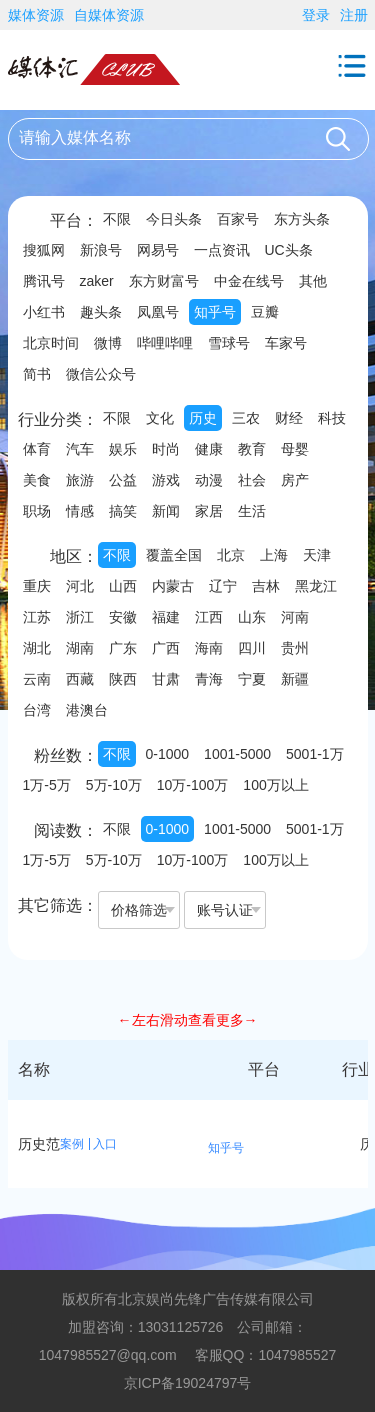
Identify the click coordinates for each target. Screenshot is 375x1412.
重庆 (37, 586)
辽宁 (223, 586)
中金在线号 (249, 281)
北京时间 (51, 343)
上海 (274, 555)
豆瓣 (265, 312)
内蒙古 (173, 586)
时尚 (166, 449)
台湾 (37, 710)
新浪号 (101, 250)
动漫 (209, 480)
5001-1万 (315, 754)
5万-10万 (114, 785)
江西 (209, 617)
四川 (252, 648)
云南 (37, 679)
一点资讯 (222, 250)
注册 (354, 15)
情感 (80, 511)
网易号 (158, 250)
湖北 (37, 648)
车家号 (286, 343)
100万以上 (275, 785)
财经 (289, 418)
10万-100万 (193, 785)
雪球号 (229, 343)
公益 (123, 480)
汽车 (80, 449)
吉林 (266, 586)
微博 (108, 343)
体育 (37, 449)
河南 (295, 617)
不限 (117, 219)
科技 (332, 418)
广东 (123, 648)
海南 (209, 648)
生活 (252, 511)
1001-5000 (237, 754)
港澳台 (87, 710)
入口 (105, 1144)
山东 (252, 617)
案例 (72, 1144)
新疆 (295, 679)
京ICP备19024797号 (188, 1383)
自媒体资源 (109, 15)
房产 (295, 480)
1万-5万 (47, 785)
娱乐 (123, 449)
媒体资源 (36, 15)
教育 (252, 449)
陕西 (123, 679)
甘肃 (166, 679)
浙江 (80, 617)
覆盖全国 (174, 555)
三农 (246, 418)
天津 (317, 555)
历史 (203, 418)
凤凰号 (158, 312)
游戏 (166, 480)
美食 (37, 480)
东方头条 (302, 219)
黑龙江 (316, 586)
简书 (37, 374)
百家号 (238, 219)
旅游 (80, 480)
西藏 (80, 679)
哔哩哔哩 (165, 343)
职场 (37, 511)
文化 (160, 418)
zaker (97, 281)
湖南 (80, 648)
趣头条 (101, 312)
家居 (209, 511)
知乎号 (215, 312)
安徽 (123, 617)
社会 (252, 480)
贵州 (295, 648)
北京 (231, 555)
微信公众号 (101, 374)
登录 (316, 15)
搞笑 (123, 511)
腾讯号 (44, 281)
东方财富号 (164, 281)
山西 (123, 586)
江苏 (37, 617)
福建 (166, 617)
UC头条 (289, 250)
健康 (209, 449)
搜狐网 (44, 250)
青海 (209, 679)
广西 (166, 648)
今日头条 (174, 219)
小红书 (44, 312)
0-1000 (168, 754)
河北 (80, 586)
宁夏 (252, 679)
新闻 (166, 511)
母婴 (295, 449)
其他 (313, 281)
